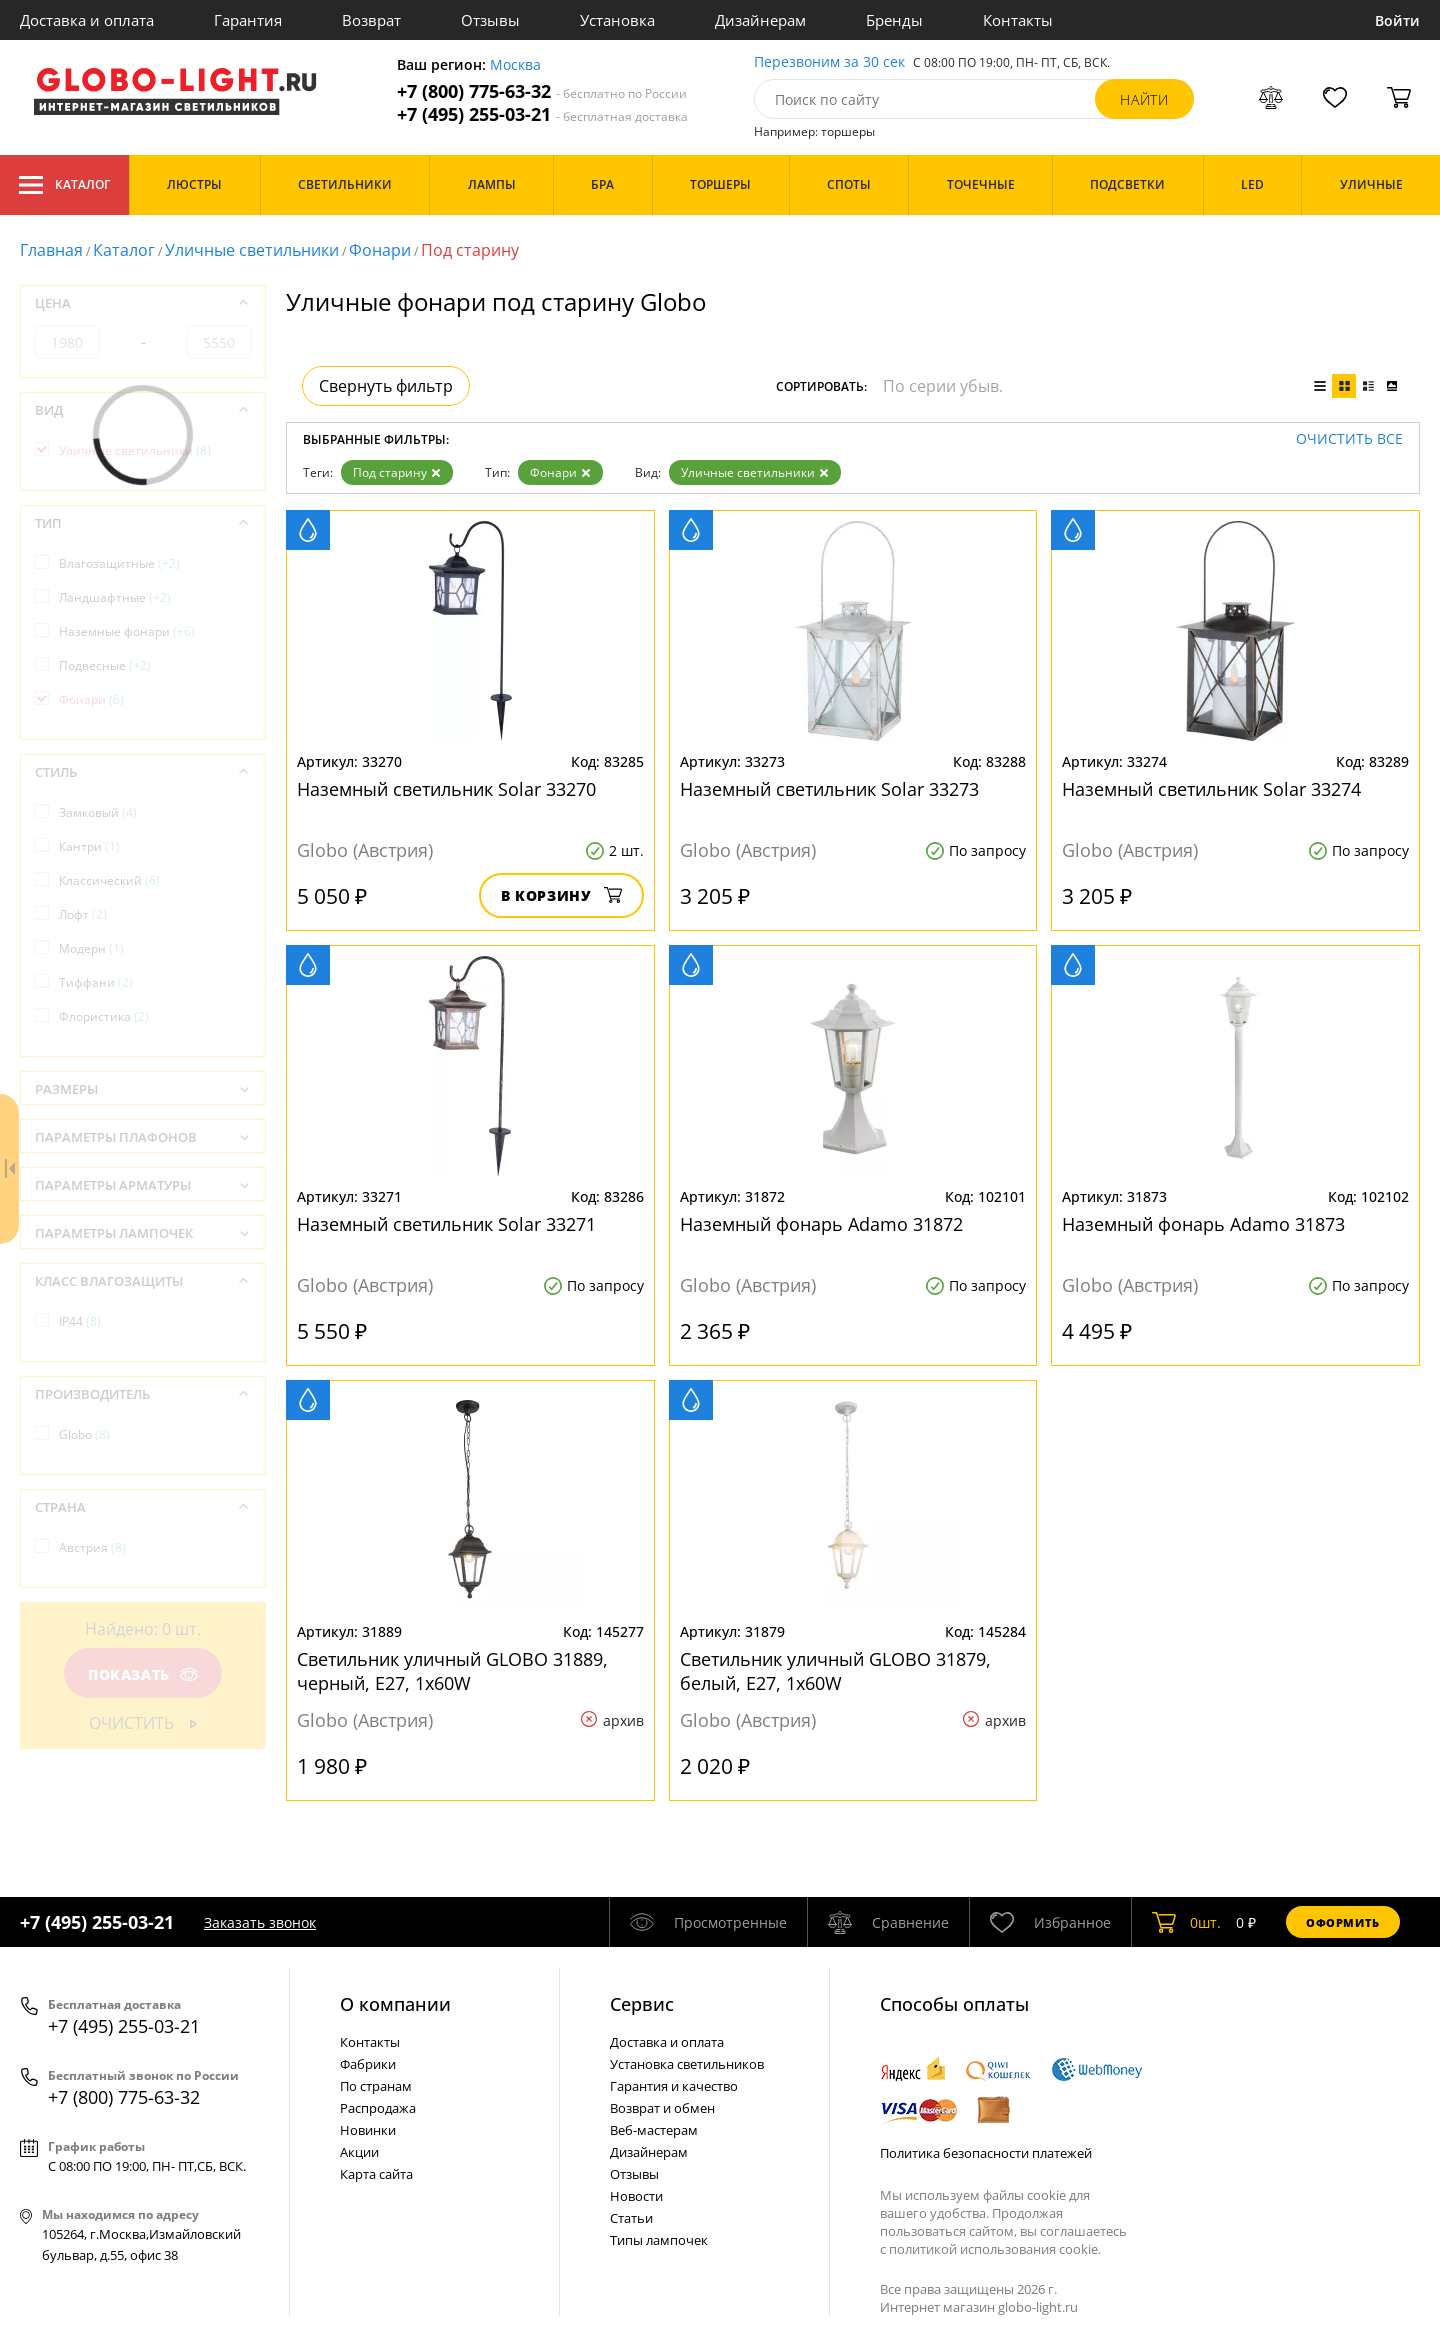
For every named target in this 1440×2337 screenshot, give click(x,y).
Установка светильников (687, 2064)
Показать (143, 1674)
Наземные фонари (127, 631)
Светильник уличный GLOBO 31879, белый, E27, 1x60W (835, 1671)
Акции (359, 2152)
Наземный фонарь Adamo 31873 (1203, 1224)
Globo (84, 1434)
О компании (395, 2004)
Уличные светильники (252, 250)
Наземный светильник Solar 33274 (1211, 789)
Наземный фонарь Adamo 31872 (821, 1224)
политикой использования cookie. (995, 2249)
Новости (636, 2196)
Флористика (104, 1016)
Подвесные (105, 665)
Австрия (92, 1547)
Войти (1397, 20)
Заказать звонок (260, 1922)
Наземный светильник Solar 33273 (829, 789)
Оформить (1343, 1922)
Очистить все (1349, 439)
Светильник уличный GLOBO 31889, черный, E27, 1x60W (452, 1671)
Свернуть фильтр (386, 386)
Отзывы (490, 20)
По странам (376, 2086)
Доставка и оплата (87, 20)
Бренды (894, 20)
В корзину (561, 895)
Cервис (642, 2004)
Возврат (371, 20)
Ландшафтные (115, 597)
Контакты (1018, 20)
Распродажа (378, 2108)
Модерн (91, 948)
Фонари (380, 250)
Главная (51, 250)
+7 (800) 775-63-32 (542, 91)
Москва (515, 65)
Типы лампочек (659, 2240)
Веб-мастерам (654, 2130)
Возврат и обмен (662, 2108)
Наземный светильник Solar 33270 (446, 789)
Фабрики (368, 2064)
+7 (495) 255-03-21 (542, 114)
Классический (109, 880)
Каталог (64, 185)
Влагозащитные (119, 563)
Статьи (631, 2218)
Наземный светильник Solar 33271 (446, 1224)
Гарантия (248, 20)
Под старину (397, 472)
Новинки (368, 2130)
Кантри (89, 846)
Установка (617, 20)
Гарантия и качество (674, 2086)
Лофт (83, 914)
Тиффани (96, 982)
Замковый (98, 812)
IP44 (80, 1321)
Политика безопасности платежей (986, 2153)
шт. (1186, 1922)
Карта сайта (376, 2174)
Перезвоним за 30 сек (829, 62)
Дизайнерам (760, 20)
